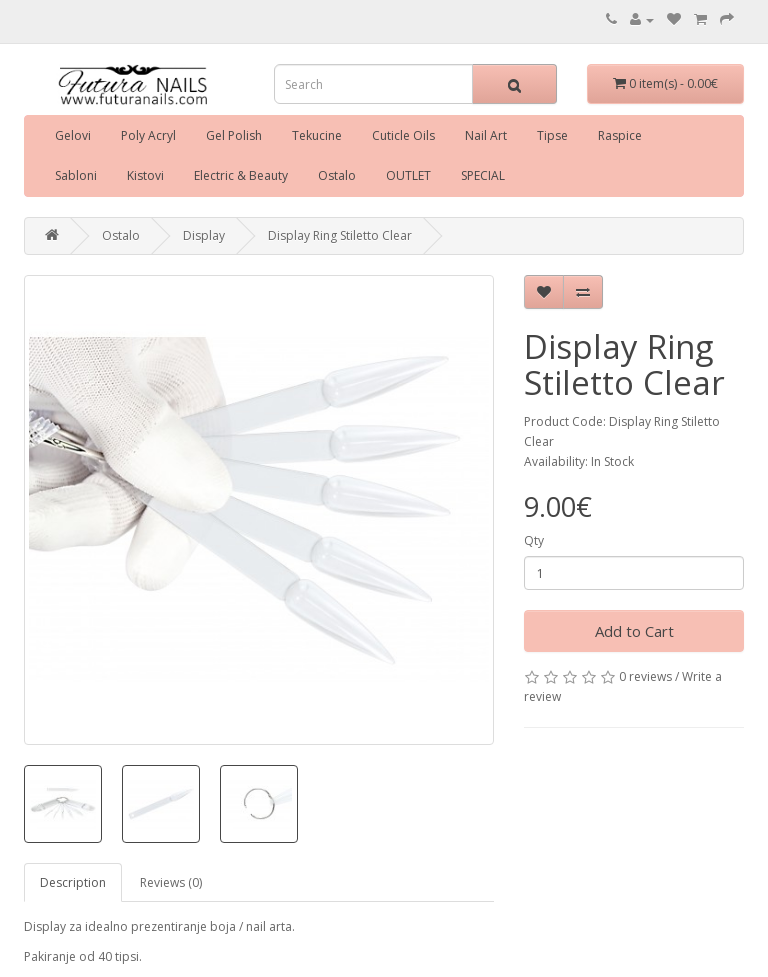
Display (204, 235)
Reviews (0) (171, 882)
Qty (534, 540)
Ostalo (337, 175)
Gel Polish (234, 135)
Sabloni (76, 175)
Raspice (620, 135)
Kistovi (145, 175)
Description (73, 882)
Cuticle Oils (403, 135)
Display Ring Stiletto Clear (340, 235)
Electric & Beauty (241, 175)
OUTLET (408, 175)
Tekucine (317, 135)
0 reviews (645, 676)
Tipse (552, 135)
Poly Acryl (148, 135)
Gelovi (73, 135)
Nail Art (486, 135)
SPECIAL (483, 175)
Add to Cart (634, 631)
